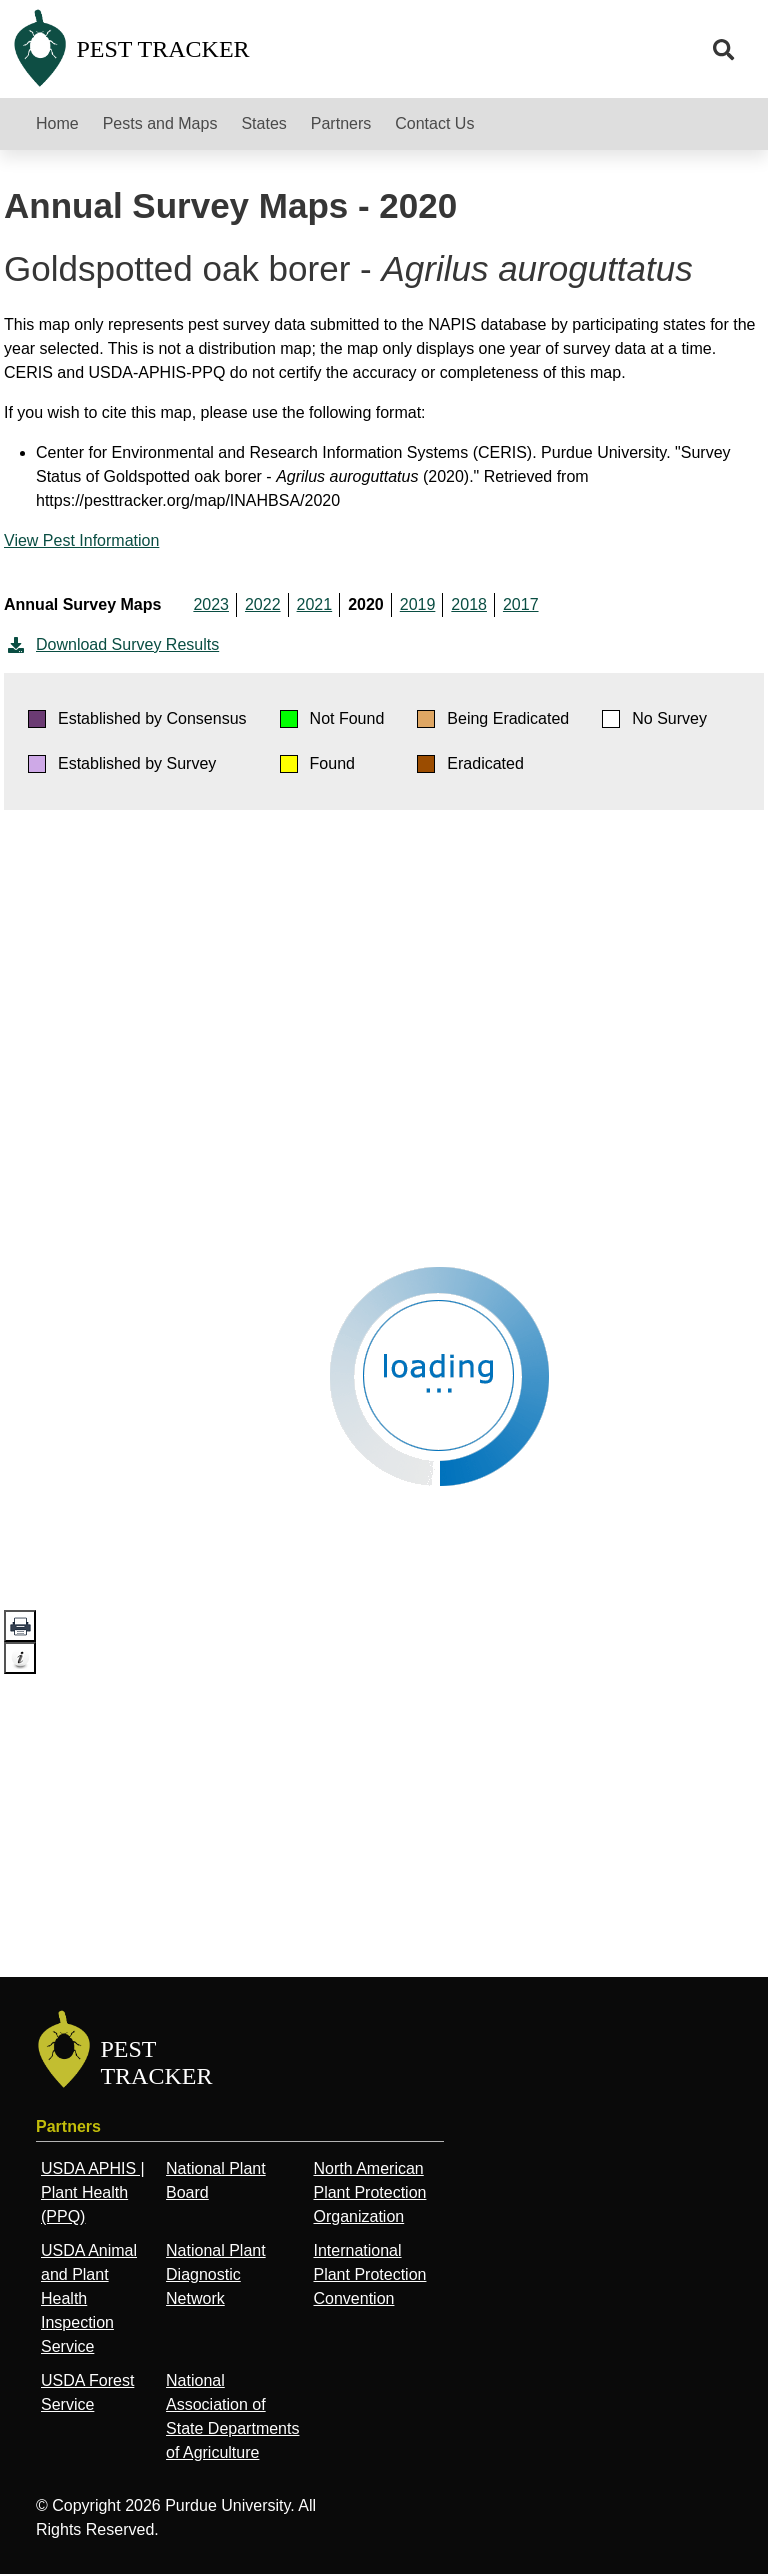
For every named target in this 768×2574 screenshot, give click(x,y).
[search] (724, 50)
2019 (418, 604)
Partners (341, 123)
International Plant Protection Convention (369, 2274)
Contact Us (434, 123)
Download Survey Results (111, 645)
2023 (211, 604)
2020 (366, 604)
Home (57, 123)
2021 (315, 604)
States (263, 123)
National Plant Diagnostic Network (216, 2274)
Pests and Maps (160, 123)
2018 (469, 604)
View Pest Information (81, 540)
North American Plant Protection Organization (369, 2192)
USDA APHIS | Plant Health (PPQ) (93, 2192)
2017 (521, 604)
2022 (263, 604)
